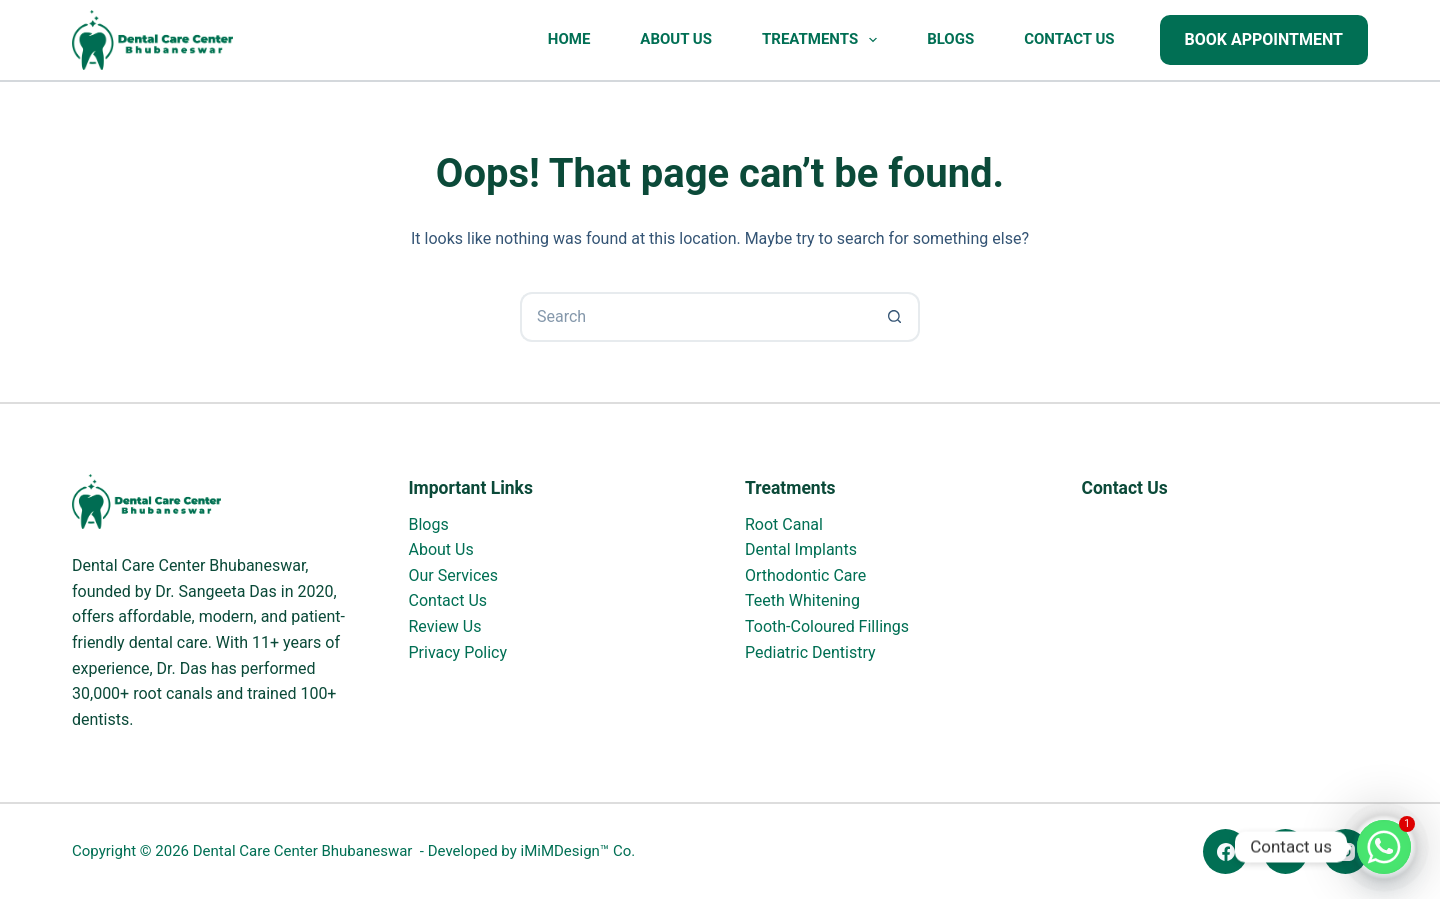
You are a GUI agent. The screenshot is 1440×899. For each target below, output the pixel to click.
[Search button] (895, 317)
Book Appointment (1264, 39)
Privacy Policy (458, 652)
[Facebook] (1225, 851)
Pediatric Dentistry (810, 652)
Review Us (445, 626)
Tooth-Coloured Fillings (827, 626)
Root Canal (784, 524)
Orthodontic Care (805, 575)
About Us (676, 39)
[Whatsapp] (1384, 847)
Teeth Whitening (802, 600)
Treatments (823, 40)
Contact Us (1069, 39)
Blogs (950, 39)
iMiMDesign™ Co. (577, 851)
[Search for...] (695, 317)
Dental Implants (801, 549)
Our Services (454, 575)
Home (569, 39)
